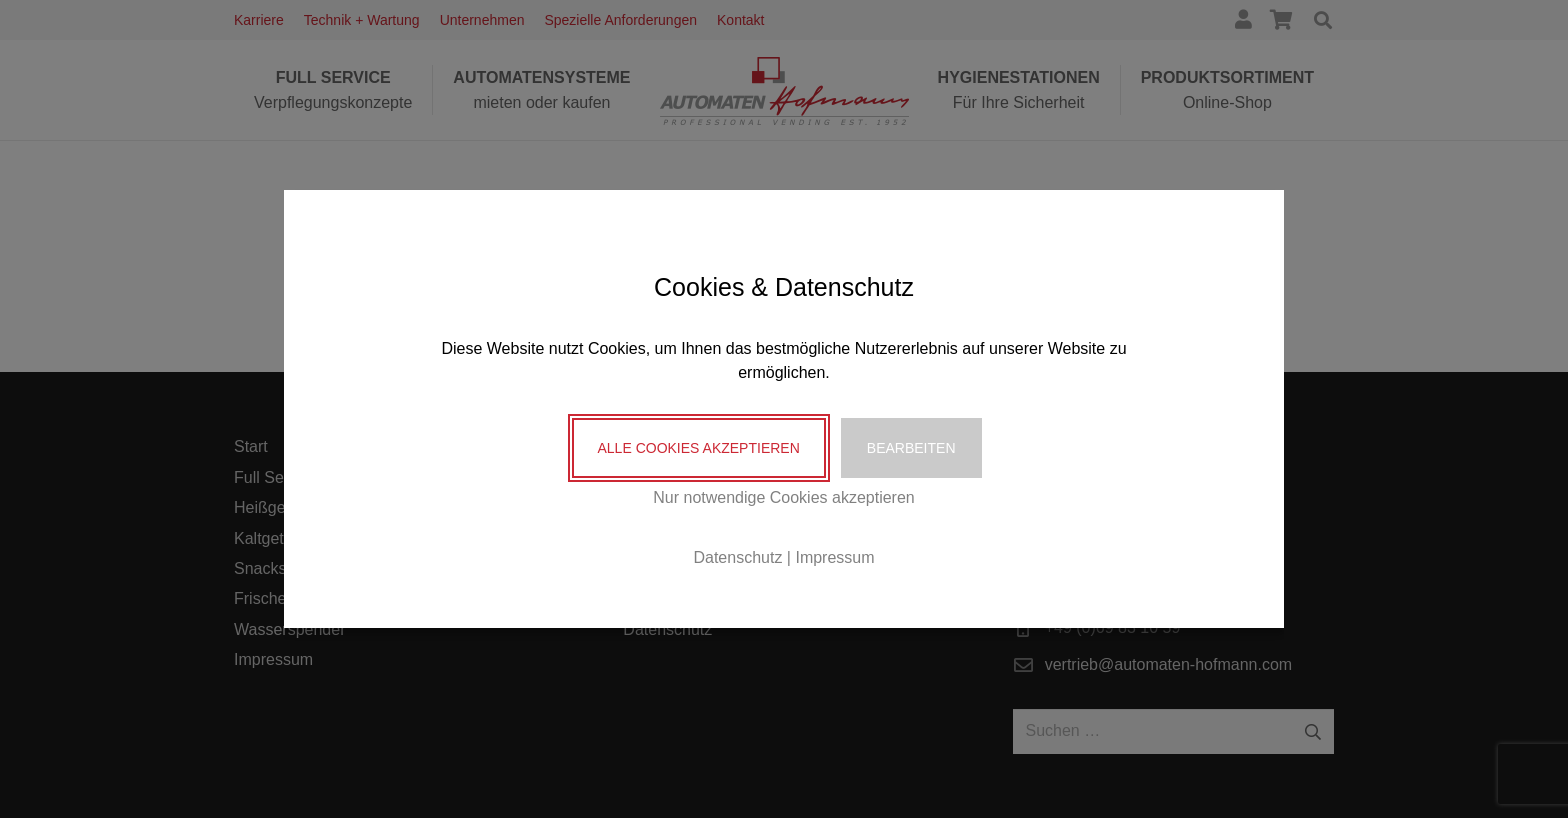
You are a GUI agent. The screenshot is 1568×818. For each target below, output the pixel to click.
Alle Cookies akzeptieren (699, 448)
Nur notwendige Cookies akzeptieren (783, 497)
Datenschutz (737, 557)
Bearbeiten (911, 448)
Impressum (834, 557)
